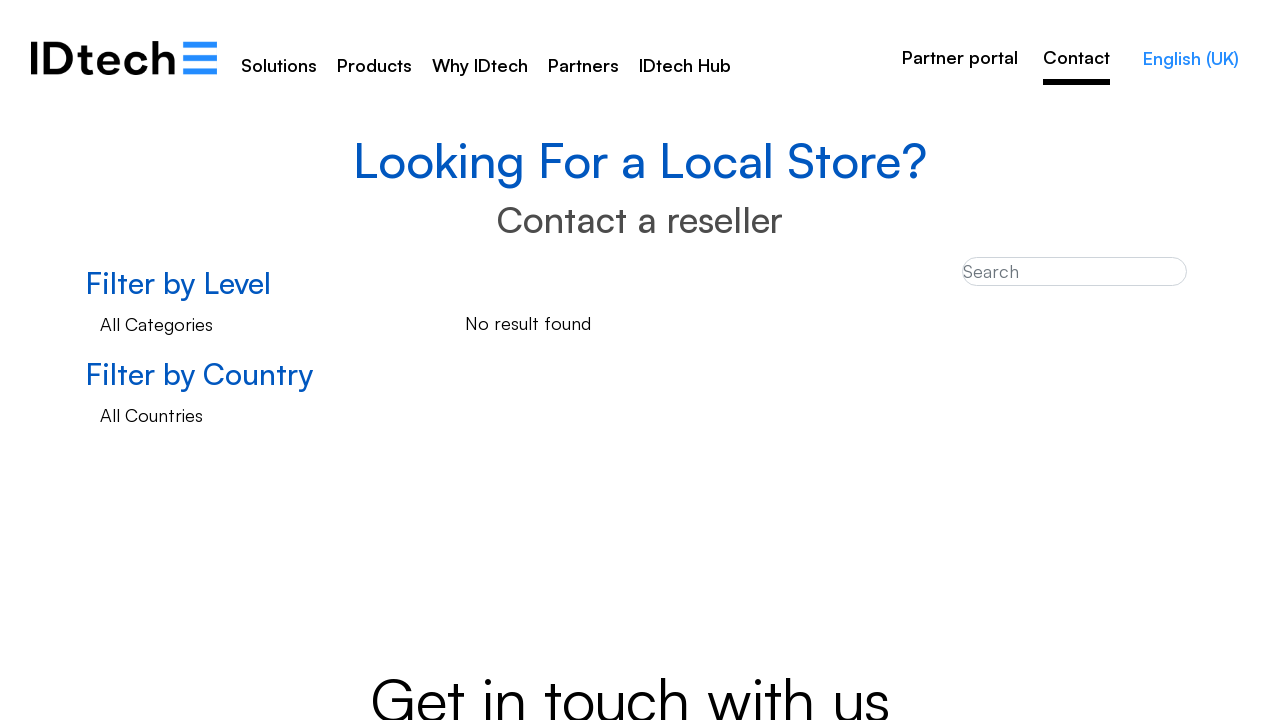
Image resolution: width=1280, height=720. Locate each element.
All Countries (151, 415)
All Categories (156, 324)
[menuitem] (480, 73)
